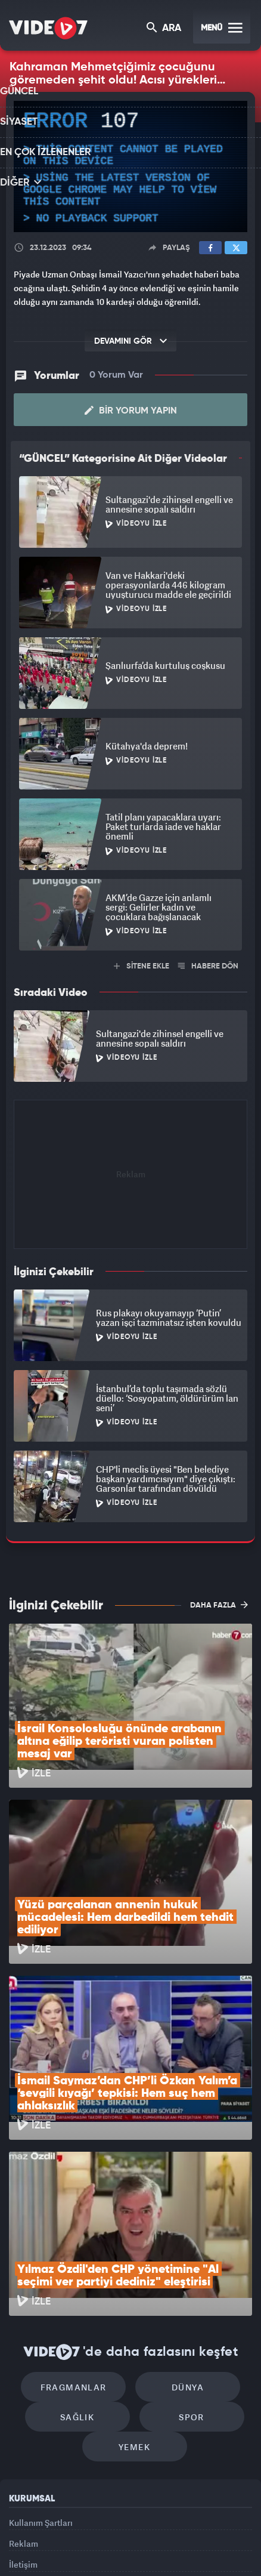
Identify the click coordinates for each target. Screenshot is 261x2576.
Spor (185, 2262)
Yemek (134, 2297)
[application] (130, 167)
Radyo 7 (72, 2532)
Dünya (182, 2226)
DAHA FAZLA (219, 1604)
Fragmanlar (79, 2226)
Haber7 (213, 2532)
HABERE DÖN (208, 966)
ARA (164, 29)
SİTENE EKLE (141, 966)
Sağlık (83, 2262)
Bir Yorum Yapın (131, 411)
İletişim (23, 2427)
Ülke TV (153, 2532)
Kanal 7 (28, 2532)
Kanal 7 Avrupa (114, 2532)
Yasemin (134, 2556)
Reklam (23, 2400)
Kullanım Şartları (41, 2372)
